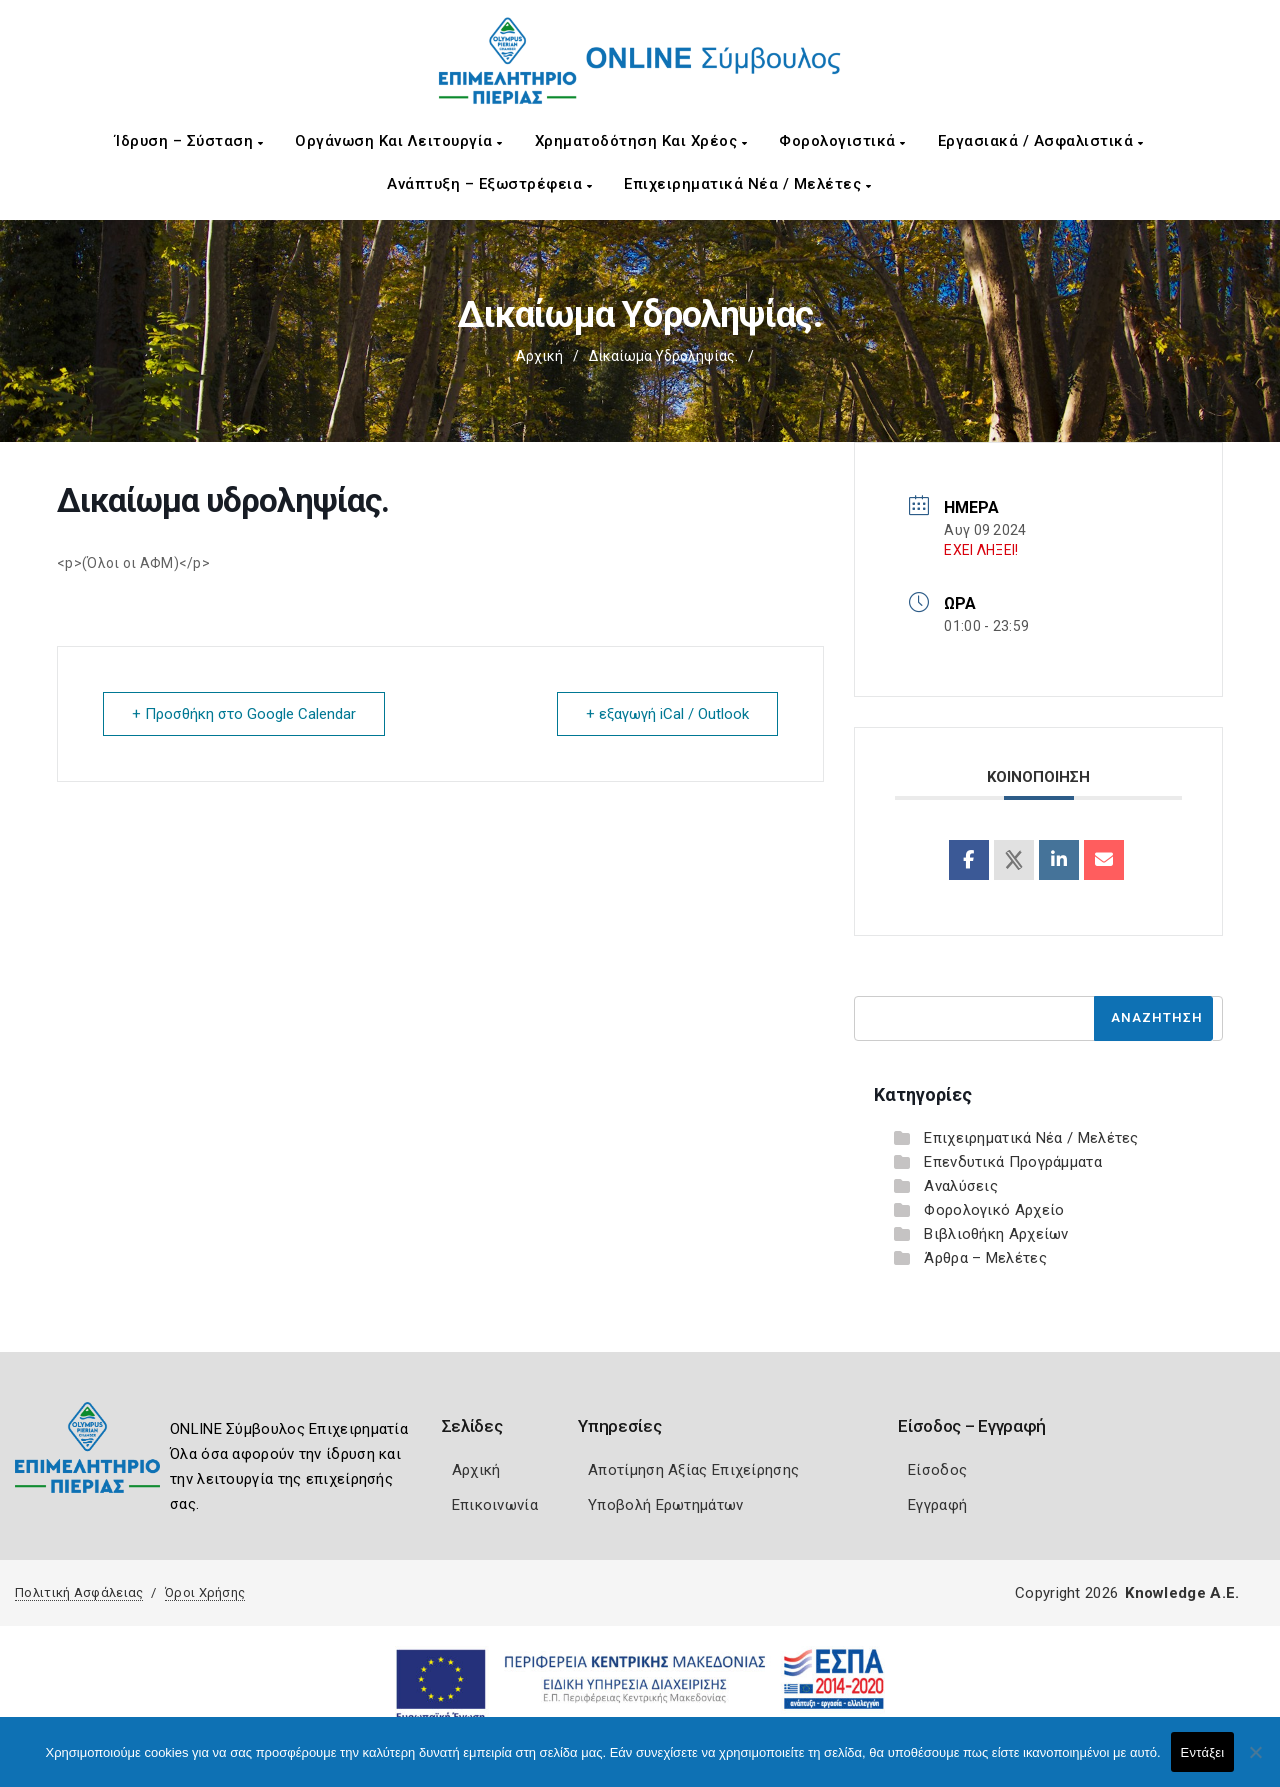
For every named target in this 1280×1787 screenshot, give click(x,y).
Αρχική (539, 356)
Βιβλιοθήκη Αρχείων (996, 1234)
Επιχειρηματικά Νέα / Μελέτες (747, 184)
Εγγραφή (937, 1505)
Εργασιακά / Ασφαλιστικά (1041, 141)
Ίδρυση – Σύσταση (189, 141)
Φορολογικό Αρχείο (994, 1210)
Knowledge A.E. (1182, 1593)
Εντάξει (1203, 1752)
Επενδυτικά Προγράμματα (1013, 1162)
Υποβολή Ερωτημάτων (665, 1505)
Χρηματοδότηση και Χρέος (641, 141)
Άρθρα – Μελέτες (985, 1258)
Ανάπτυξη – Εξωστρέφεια (489, 184)
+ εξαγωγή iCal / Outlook (667, 714)
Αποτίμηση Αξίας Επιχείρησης (693, 1470)
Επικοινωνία (495, 1505)
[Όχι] (1255, 1762)
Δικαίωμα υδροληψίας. (663, 356)
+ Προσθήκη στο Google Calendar (244, 714)
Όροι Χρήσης (205, 1592)
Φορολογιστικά (842, 141)
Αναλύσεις (961, 1186)
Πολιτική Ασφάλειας (79, 1592)
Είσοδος (937, 1470)
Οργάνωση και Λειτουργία (399, 141)
